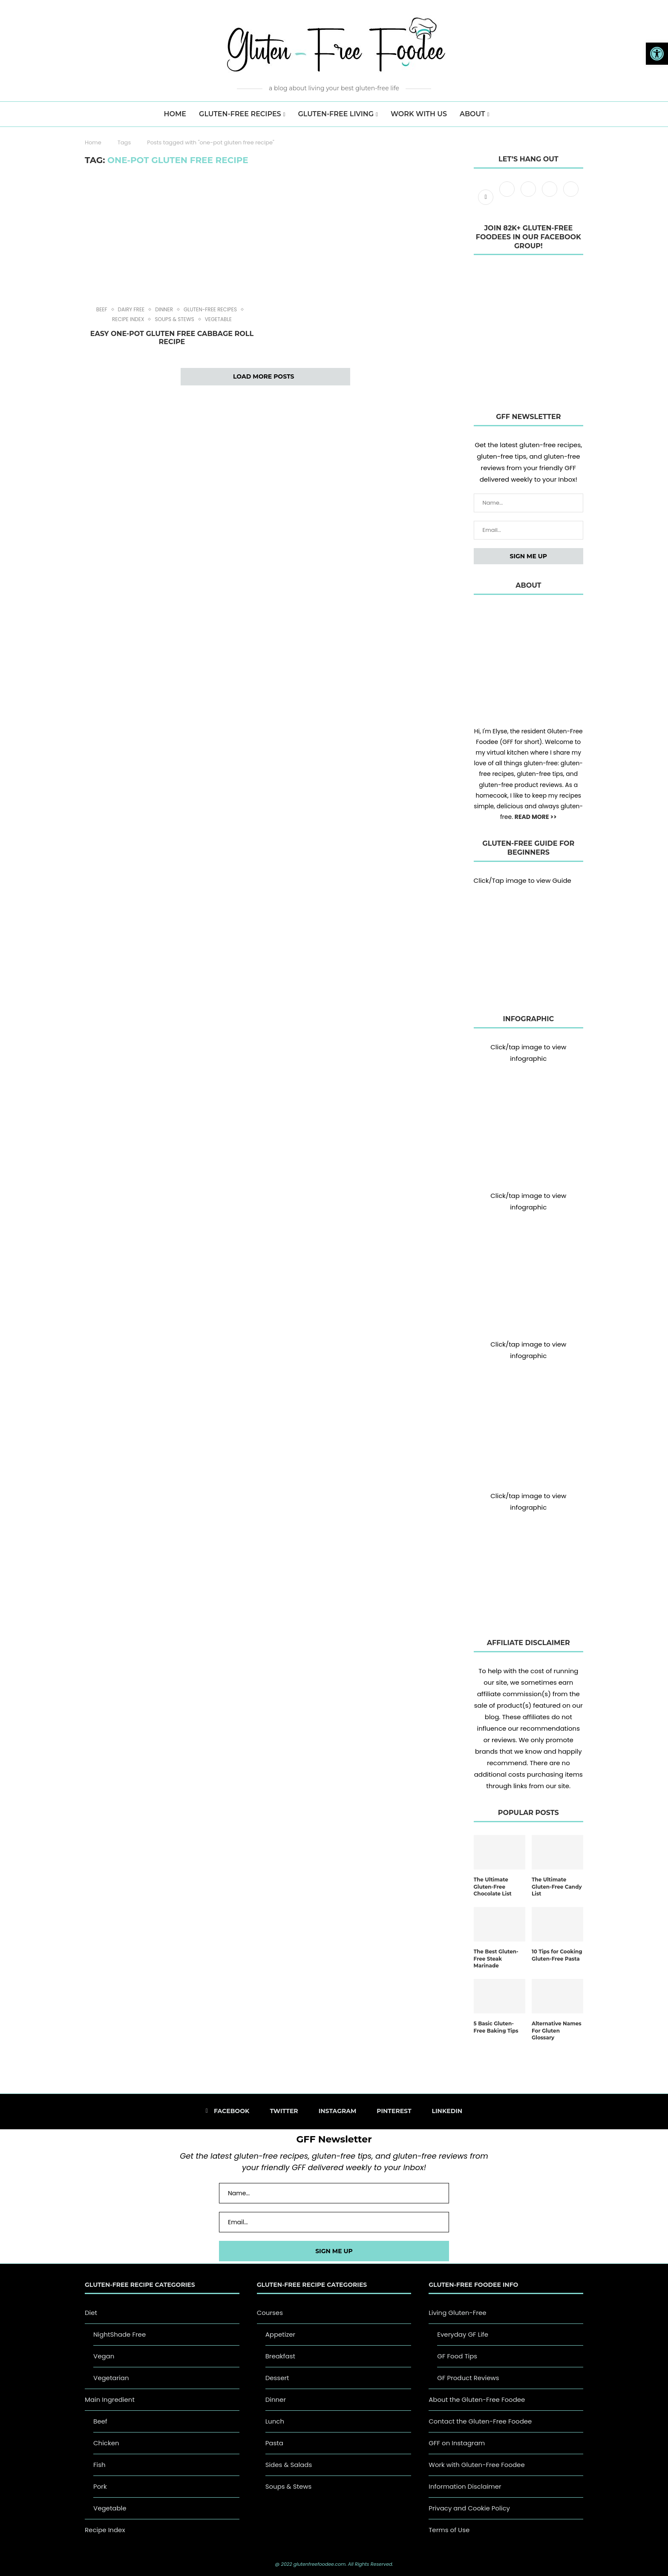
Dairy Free (131, 310)
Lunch (274, 2421)
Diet (91, 2312)
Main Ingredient (110, 2399)
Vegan (103, 2356)
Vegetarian (111, 2377)
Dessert (277, 2377)
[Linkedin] (571, 196)
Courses (270, 2312)
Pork (100, 2486)
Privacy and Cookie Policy (469, 2508)
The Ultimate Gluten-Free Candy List (557, 1886)
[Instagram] (529, 196)
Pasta (274, 2442)
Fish (99, 2464)
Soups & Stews (174, 319)
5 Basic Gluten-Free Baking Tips (496, 2027)
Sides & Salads (288, 2464)
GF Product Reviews (468, 2377)
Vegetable (218, 319)
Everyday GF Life (462, 2334)
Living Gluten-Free (457, 2312)
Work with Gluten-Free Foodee (476, 2464)
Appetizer (280, 2334)
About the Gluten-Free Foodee (477, 2399)
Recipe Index (128, 319)
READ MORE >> (536, 817)
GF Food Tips (457, 2356)
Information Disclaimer (465, 2486)
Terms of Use (449, 2529)
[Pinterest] (550, 196)
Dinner (164, 310)
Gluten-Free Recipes (240, 114)
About (472, 114)
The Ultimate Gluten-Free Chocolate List (493, 1886)
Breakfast (280, 2356)
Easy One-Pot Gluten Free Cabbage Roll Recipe (172, 338)
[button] (657, 54)
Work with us (419, 114)
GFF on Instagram (457, 2442)
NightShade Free (119, 2334)
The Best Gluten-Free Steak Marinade (496, 1958)
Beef (101, 310)
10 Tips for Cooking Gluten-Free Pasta (557, 1955)
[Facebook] (486, 196)
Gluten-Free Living (336, 114)
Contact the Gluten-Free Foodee (480, 2421)
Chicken (106, 2442)
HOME (175, 114)
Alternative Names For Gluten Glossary (557, 2030)
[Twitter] (507, 196)
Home (93, 142)
